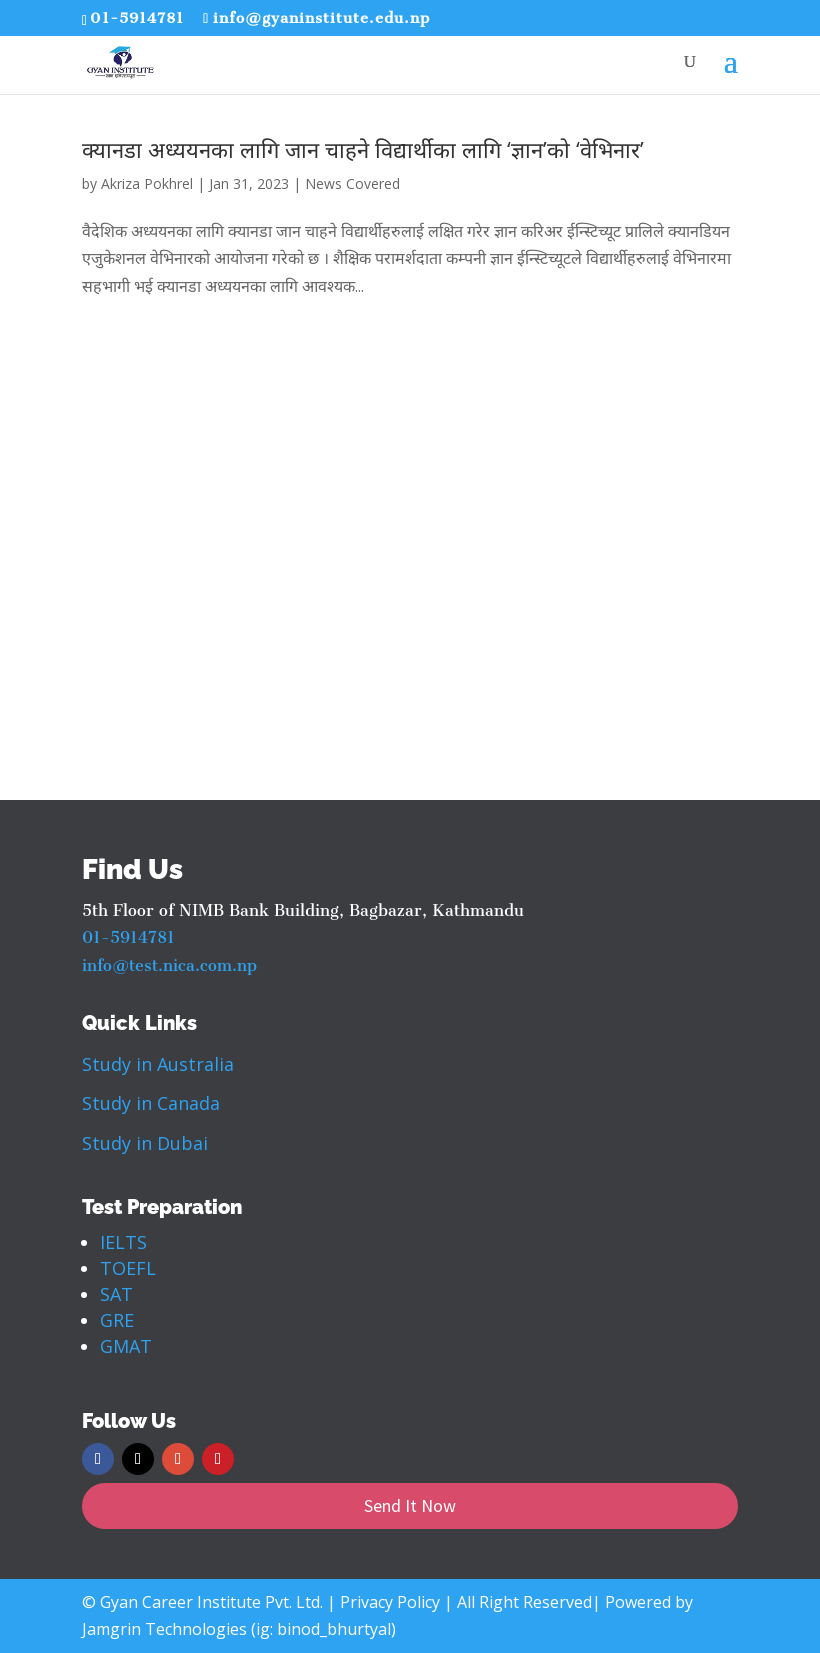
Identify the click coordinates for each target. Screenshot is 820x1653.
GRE (117, 1320)
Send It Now (410, 1505)
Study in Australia (158, 1064)
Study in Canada (151, 1103)
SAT (116, 1294)
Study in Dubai (145, 1143)
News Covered (352, 183)
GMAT (126, 1346)
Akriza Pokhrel (147, 183)
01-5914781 (137, 18)
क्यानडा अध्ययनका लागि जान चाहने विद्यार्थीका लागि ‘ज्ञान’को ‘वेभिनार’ (363, 149)
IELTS (123, 1242)
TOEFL (128, 1268)
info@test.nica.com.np (169, 965)
